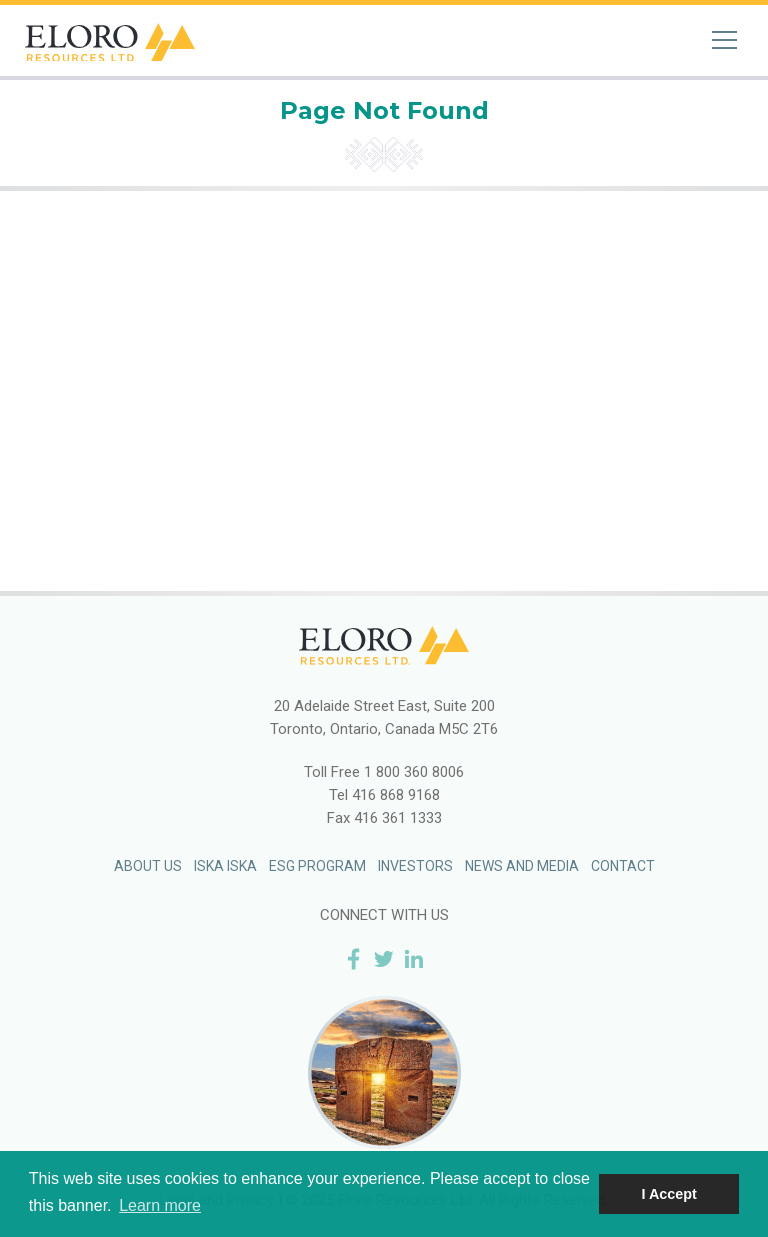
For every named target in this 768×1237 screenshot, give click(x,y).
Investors (415, 866)
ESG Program (317, 866)
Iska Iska (225, 866)
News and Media (522, 866)
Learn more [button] (160, 1205)
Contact (623, 866)
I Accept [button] (668, 1194)
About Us (148, 866)
